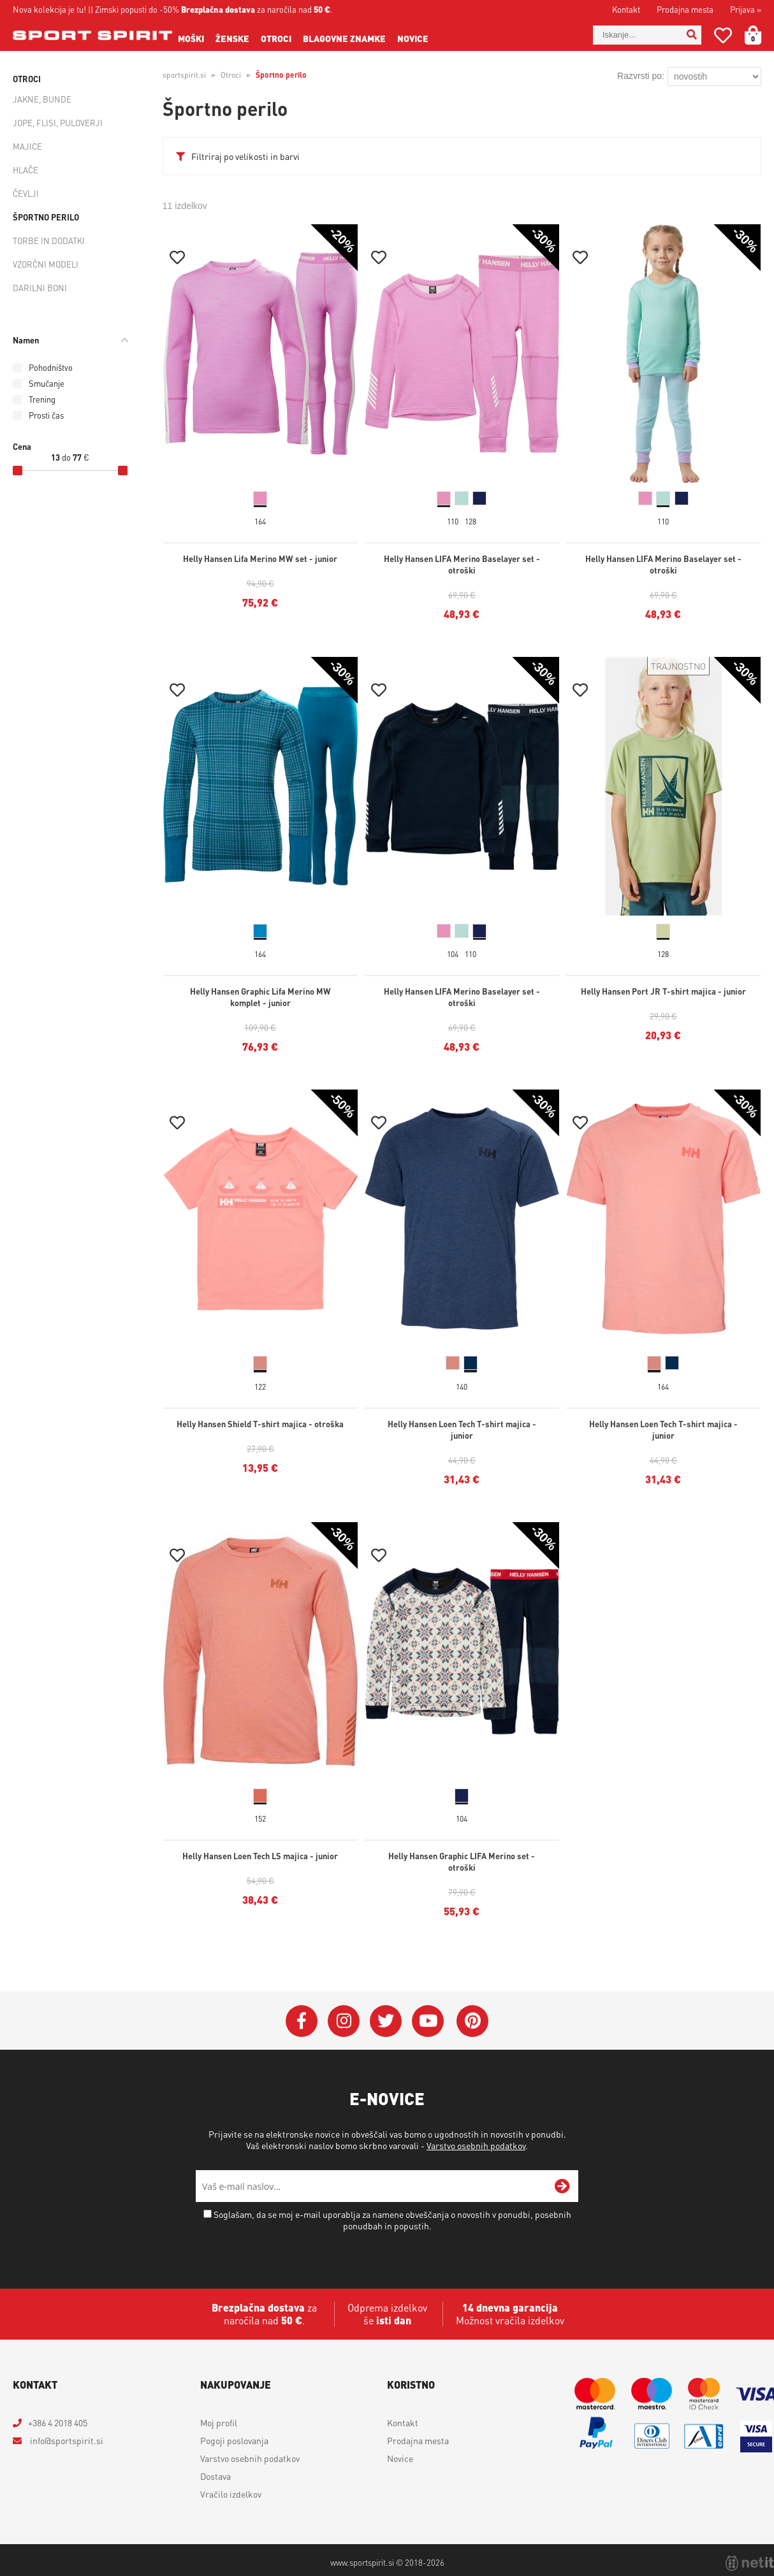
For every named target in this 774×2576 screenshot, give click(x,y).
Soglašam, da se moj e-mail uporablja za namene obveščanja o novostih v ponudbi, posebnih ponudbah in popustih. (392, 2219)
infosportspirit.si (65, 2440)
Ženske (232, 38)
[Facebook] (302, 2021)
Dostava (215, 2476)
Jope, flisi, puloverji (58, 122)
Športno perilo (46, 217)
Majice (27, 146)
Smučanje (46, 383)
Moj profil (218, 2422)
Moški (191, 38)
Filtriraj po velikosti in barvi (245, 156)
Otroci (276, 38)
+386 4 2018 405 (57, 2422)
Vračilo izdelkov (230, 2494)
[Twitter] (386, 2021)
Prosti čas (46, 415)
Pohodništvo (51, 367)
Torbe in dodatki (49, 240)
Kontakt (626, 9)
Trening (42, 399)
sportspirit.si (184, 75)
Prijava (745, 9)
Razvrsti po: (640, 76)
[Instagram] (344, 2021)
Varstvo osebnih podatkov (476, 2145)
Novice (412, 38)
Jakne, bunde (42, 99)
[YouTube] (428, 2021)
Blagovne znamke (344, 38)
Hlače (25, 169)
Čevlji (26, 193)
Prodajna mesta (685, 9)
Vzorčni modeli (45, 264)
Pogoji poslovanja (234, 2440)
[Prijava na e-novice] (562, 2186)
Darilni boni (40, 287)
